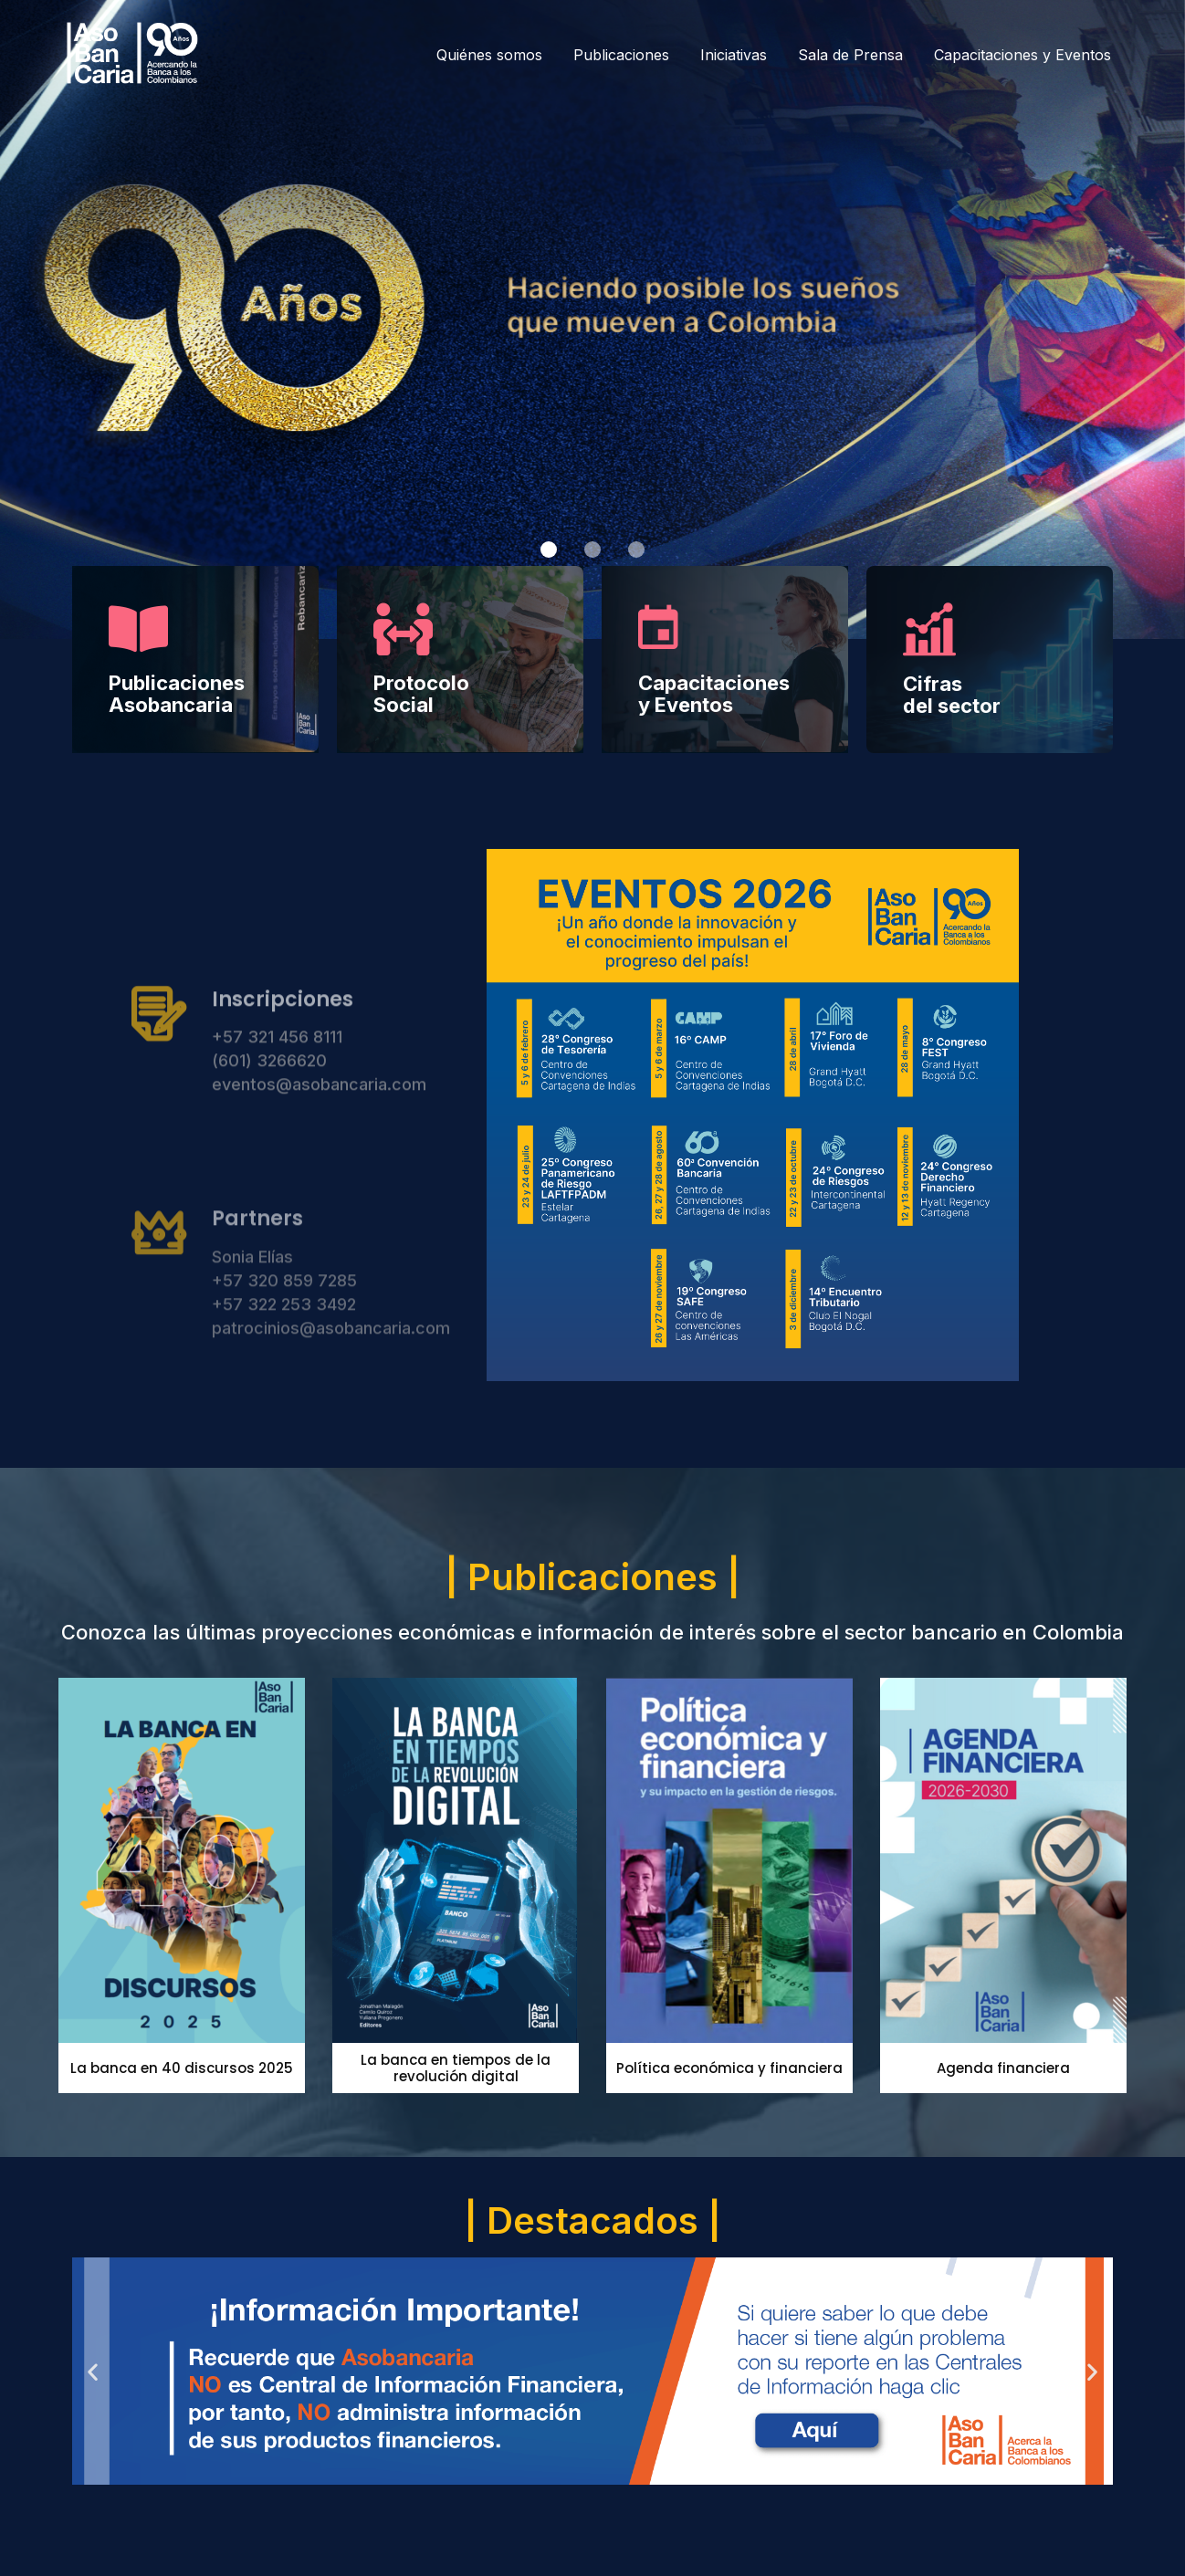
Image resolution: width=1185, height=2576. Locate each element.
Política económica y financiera (729, 2068)
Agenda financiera (1003, 2068)
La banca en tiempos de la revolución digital (456, 2068)
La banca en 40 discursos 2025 (181, 2068)
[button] (548, 549)
